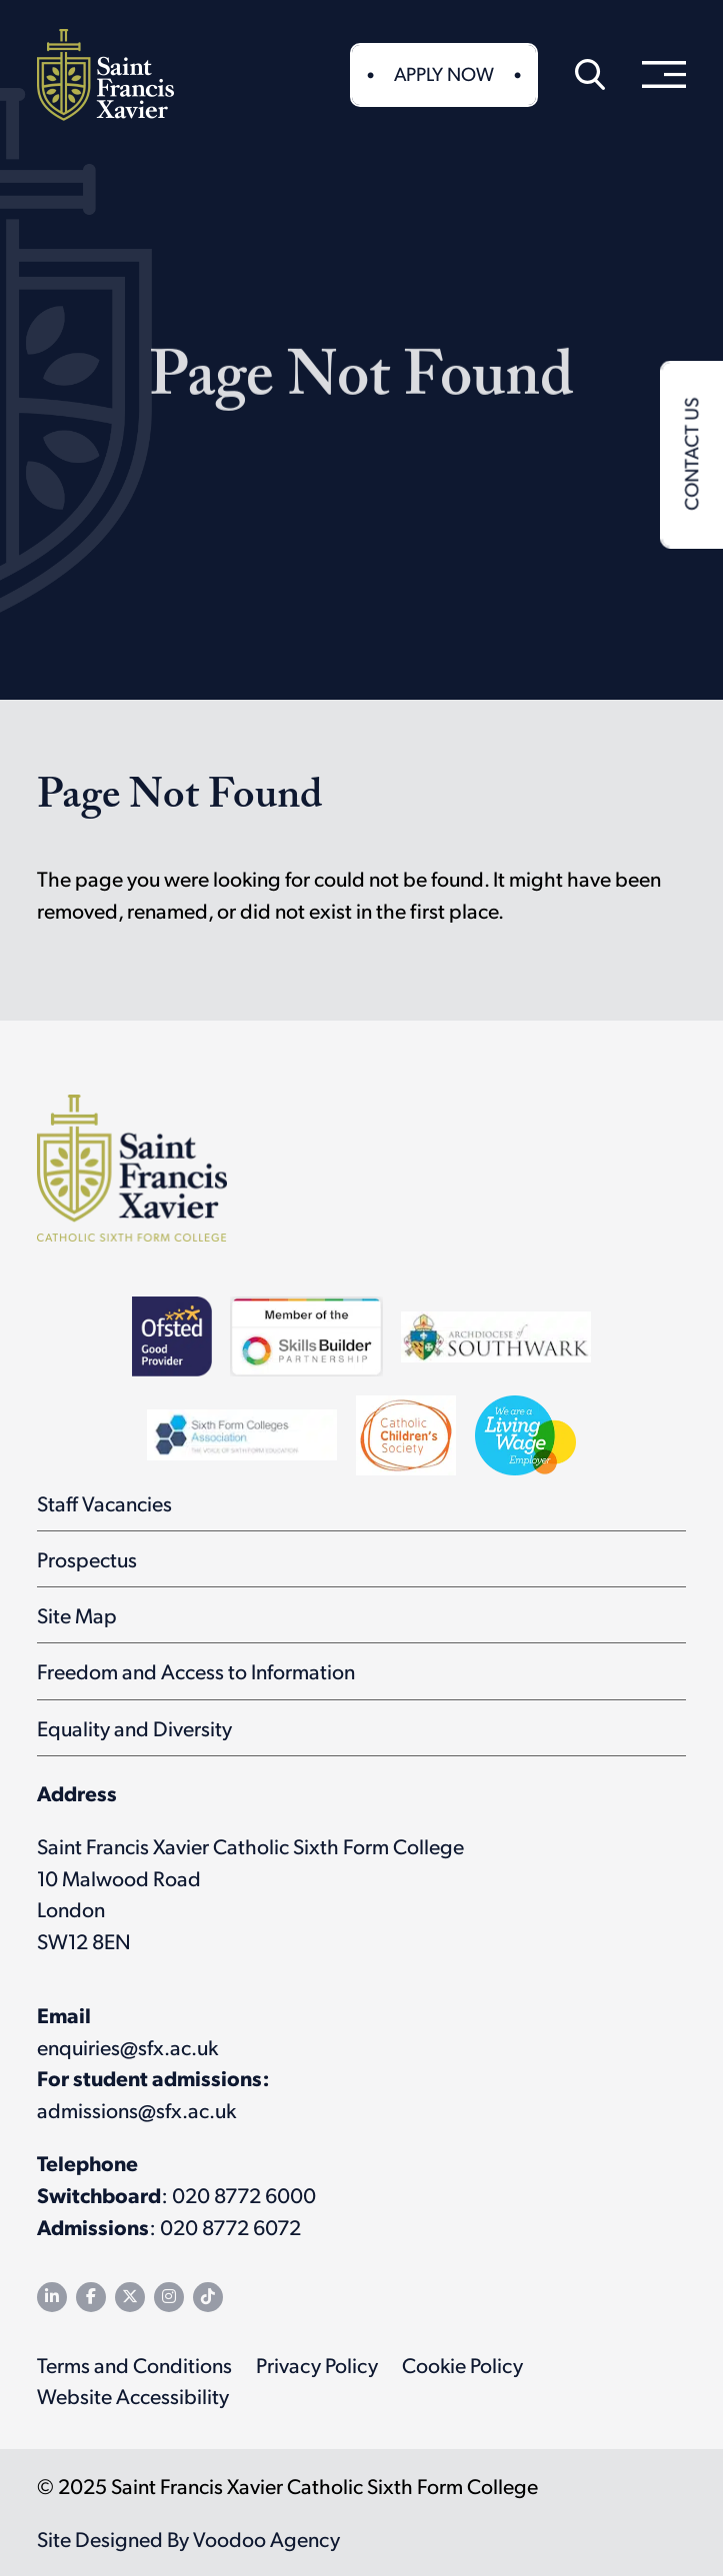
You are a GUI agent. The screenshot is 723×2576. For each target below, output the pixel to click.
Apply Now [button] (444, 73)
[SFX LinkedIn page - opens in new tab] (52, 2297)
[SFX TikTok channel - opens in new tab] (208, 2297)
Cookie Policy (462, 2364)
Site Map (77, 1614)
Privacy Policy (317, 2364)
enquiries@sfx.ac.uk (127, 2046)
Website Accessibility (133, 2395)
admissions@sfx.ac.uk (136, 2109)
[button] (590, 75)
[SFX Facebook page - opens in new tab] (91, 2297)
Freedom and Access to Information (196, 1670)
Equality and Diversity (134, 1727)
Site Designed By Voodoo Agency (188, 2538)
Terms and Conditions (134, 2364)
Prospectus (87, 1558)
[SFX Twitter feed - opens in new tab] (130, 2297)
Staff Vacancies (104, 1502)
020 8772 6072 (230, 2226)
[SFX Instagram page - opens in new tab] (169, 2297)
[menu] (664, 75)
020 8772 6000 (244, 2194)
